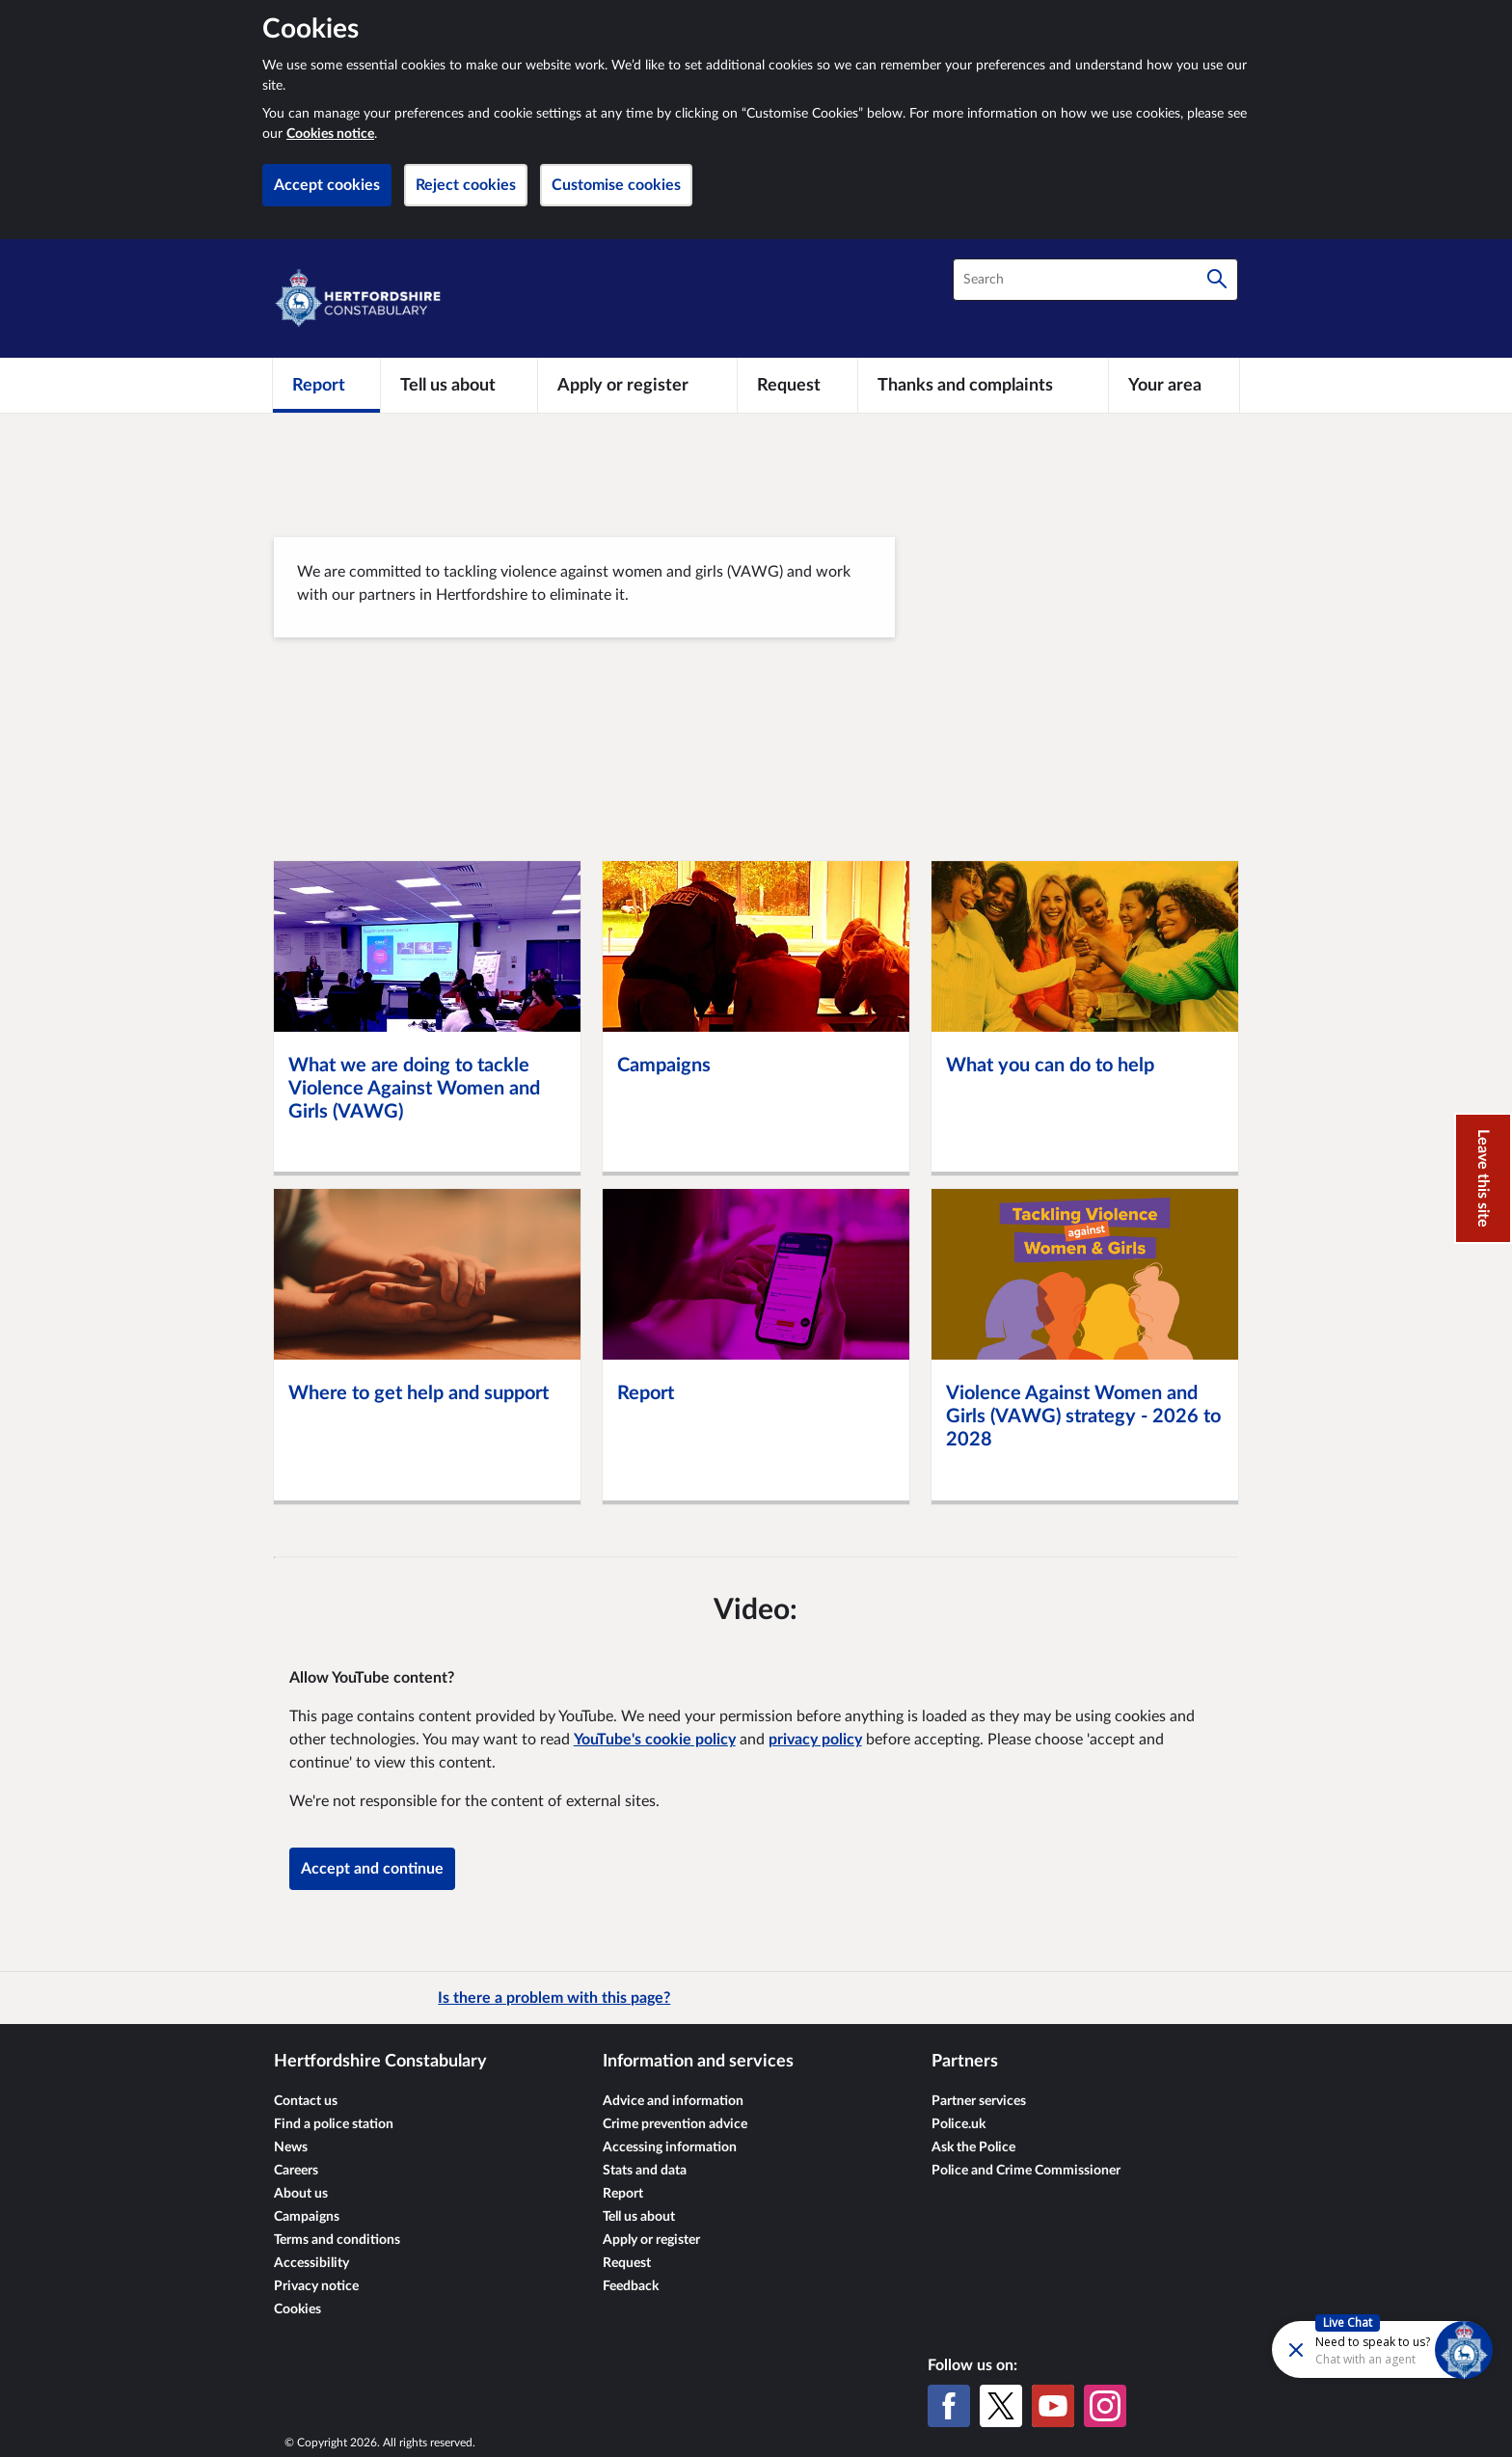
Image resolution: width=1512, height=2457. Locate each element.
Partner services (979, 2101)
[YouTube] (1053, 2406)
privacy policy (815, 1739)
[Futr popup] (1340, 2348)
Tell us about (639, 2217)
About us (301, 2193)
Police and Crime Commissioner (1026, 2170)
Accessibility (311, 2263)
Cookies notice (330, 134)
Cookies (297, 2309)
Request (627, 2263)
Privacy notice (316, 2286)
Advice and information (673, 2101)
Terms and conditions (337, 2240)
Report (623, 2193)
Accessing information (670, 2147)
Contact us (306, 2101)
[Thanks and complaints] (983, 385)
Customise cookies (616, 185)
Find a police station (333, 2124)
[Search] (1217, 279)
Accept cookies (327, 185)
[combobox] (1095, 279)
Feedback (631, 2286)
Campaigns (306, 2217)
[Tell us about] (459, 385)
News (291, 2147)
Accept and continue (372, 1868)
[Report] (326, 385)
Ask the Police (973, 2147)
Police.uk (959, 2124)
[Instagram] (1105, 2406)
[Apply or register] (637, 385)
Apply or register (651, 2240)
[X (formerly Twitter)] (1001, 2406)
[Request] (797, 385)
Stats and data (645, 2170)
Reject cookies (466, 185)
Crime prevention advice (675, 2124)
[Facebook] (949, 2406)
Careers (296, 2170)
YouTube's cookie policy (655, 1739)
